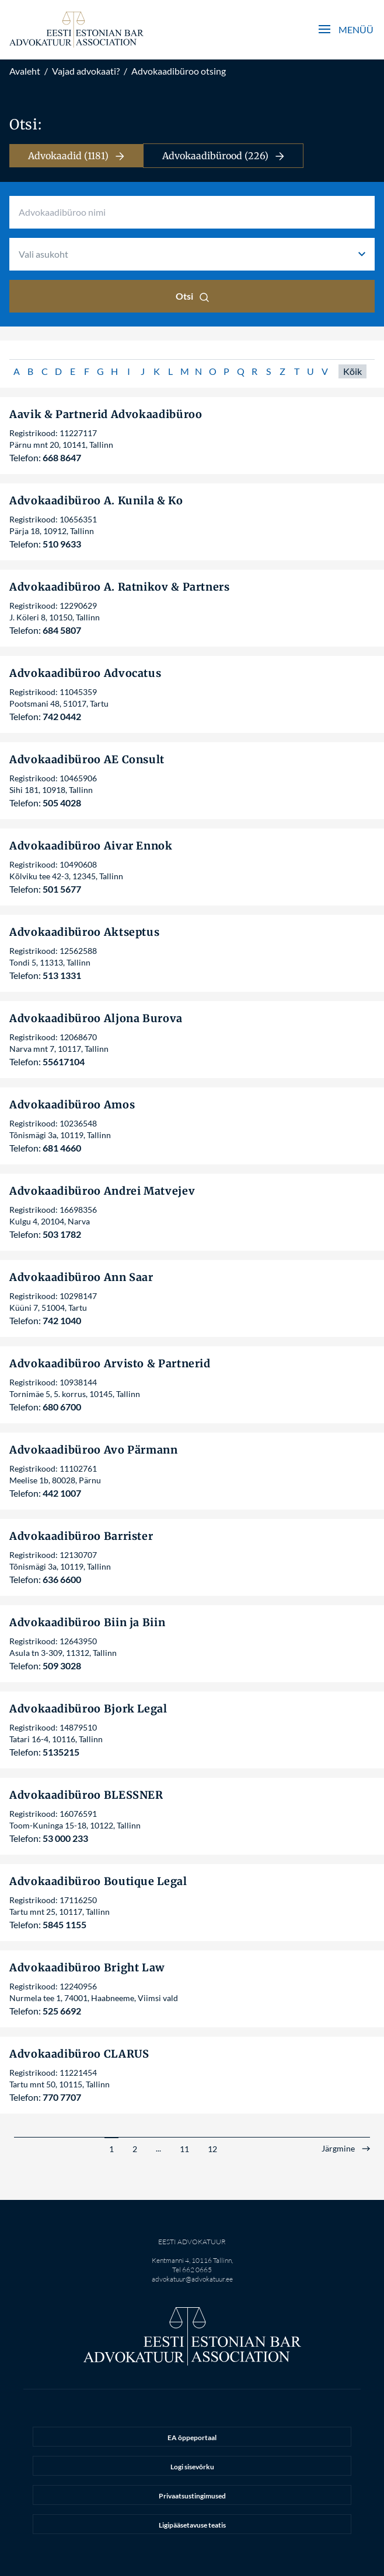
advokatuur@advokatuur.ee (192, 2279)
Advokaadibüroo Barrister (81, 1536)
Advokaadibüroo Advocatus (85, 673)
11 (184, 2148)
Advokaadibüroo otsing (178, 70)
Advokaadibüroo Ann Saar (81, 1277)
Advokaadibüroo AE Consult (87, 759)
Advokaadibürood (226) (223, 156)
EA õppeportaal (192, 2437)
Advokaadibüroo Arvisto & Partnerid (110, 1363)
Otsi (192, 296)
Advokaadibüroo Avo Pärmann (93, 1450)
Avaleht (24, 70)
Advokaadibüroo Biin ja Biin (87, 1622)
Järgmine (338, 2149)
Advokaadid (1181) (76, 156)
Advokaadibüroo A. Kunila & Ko (96, 500)
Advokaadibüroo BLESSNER (86, 1795)
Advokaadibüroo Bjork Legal (88, 1708)
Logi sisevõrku (192, 2466)
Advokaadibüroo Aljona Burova (96, 1018)
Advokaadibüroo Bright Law (87, 1967)
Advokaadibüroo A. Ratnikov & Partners (119, 587)
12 (212, 2148)
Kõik (352, 371)
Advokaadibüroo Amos (72, 1104)
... (158, 2148)
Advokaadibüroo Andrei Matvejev (102, 1191)
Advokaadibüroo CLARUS (79, 2054)
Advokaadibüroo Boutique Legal (98, 1881)
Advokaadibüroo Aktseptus (84, 932)
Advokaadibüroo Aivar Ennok (91, 845)
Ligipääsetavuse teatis (192, 2525)
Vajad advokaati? (86, 70)
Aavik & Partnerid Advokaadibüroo (105, 414)
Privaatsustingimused (192, 2495)
